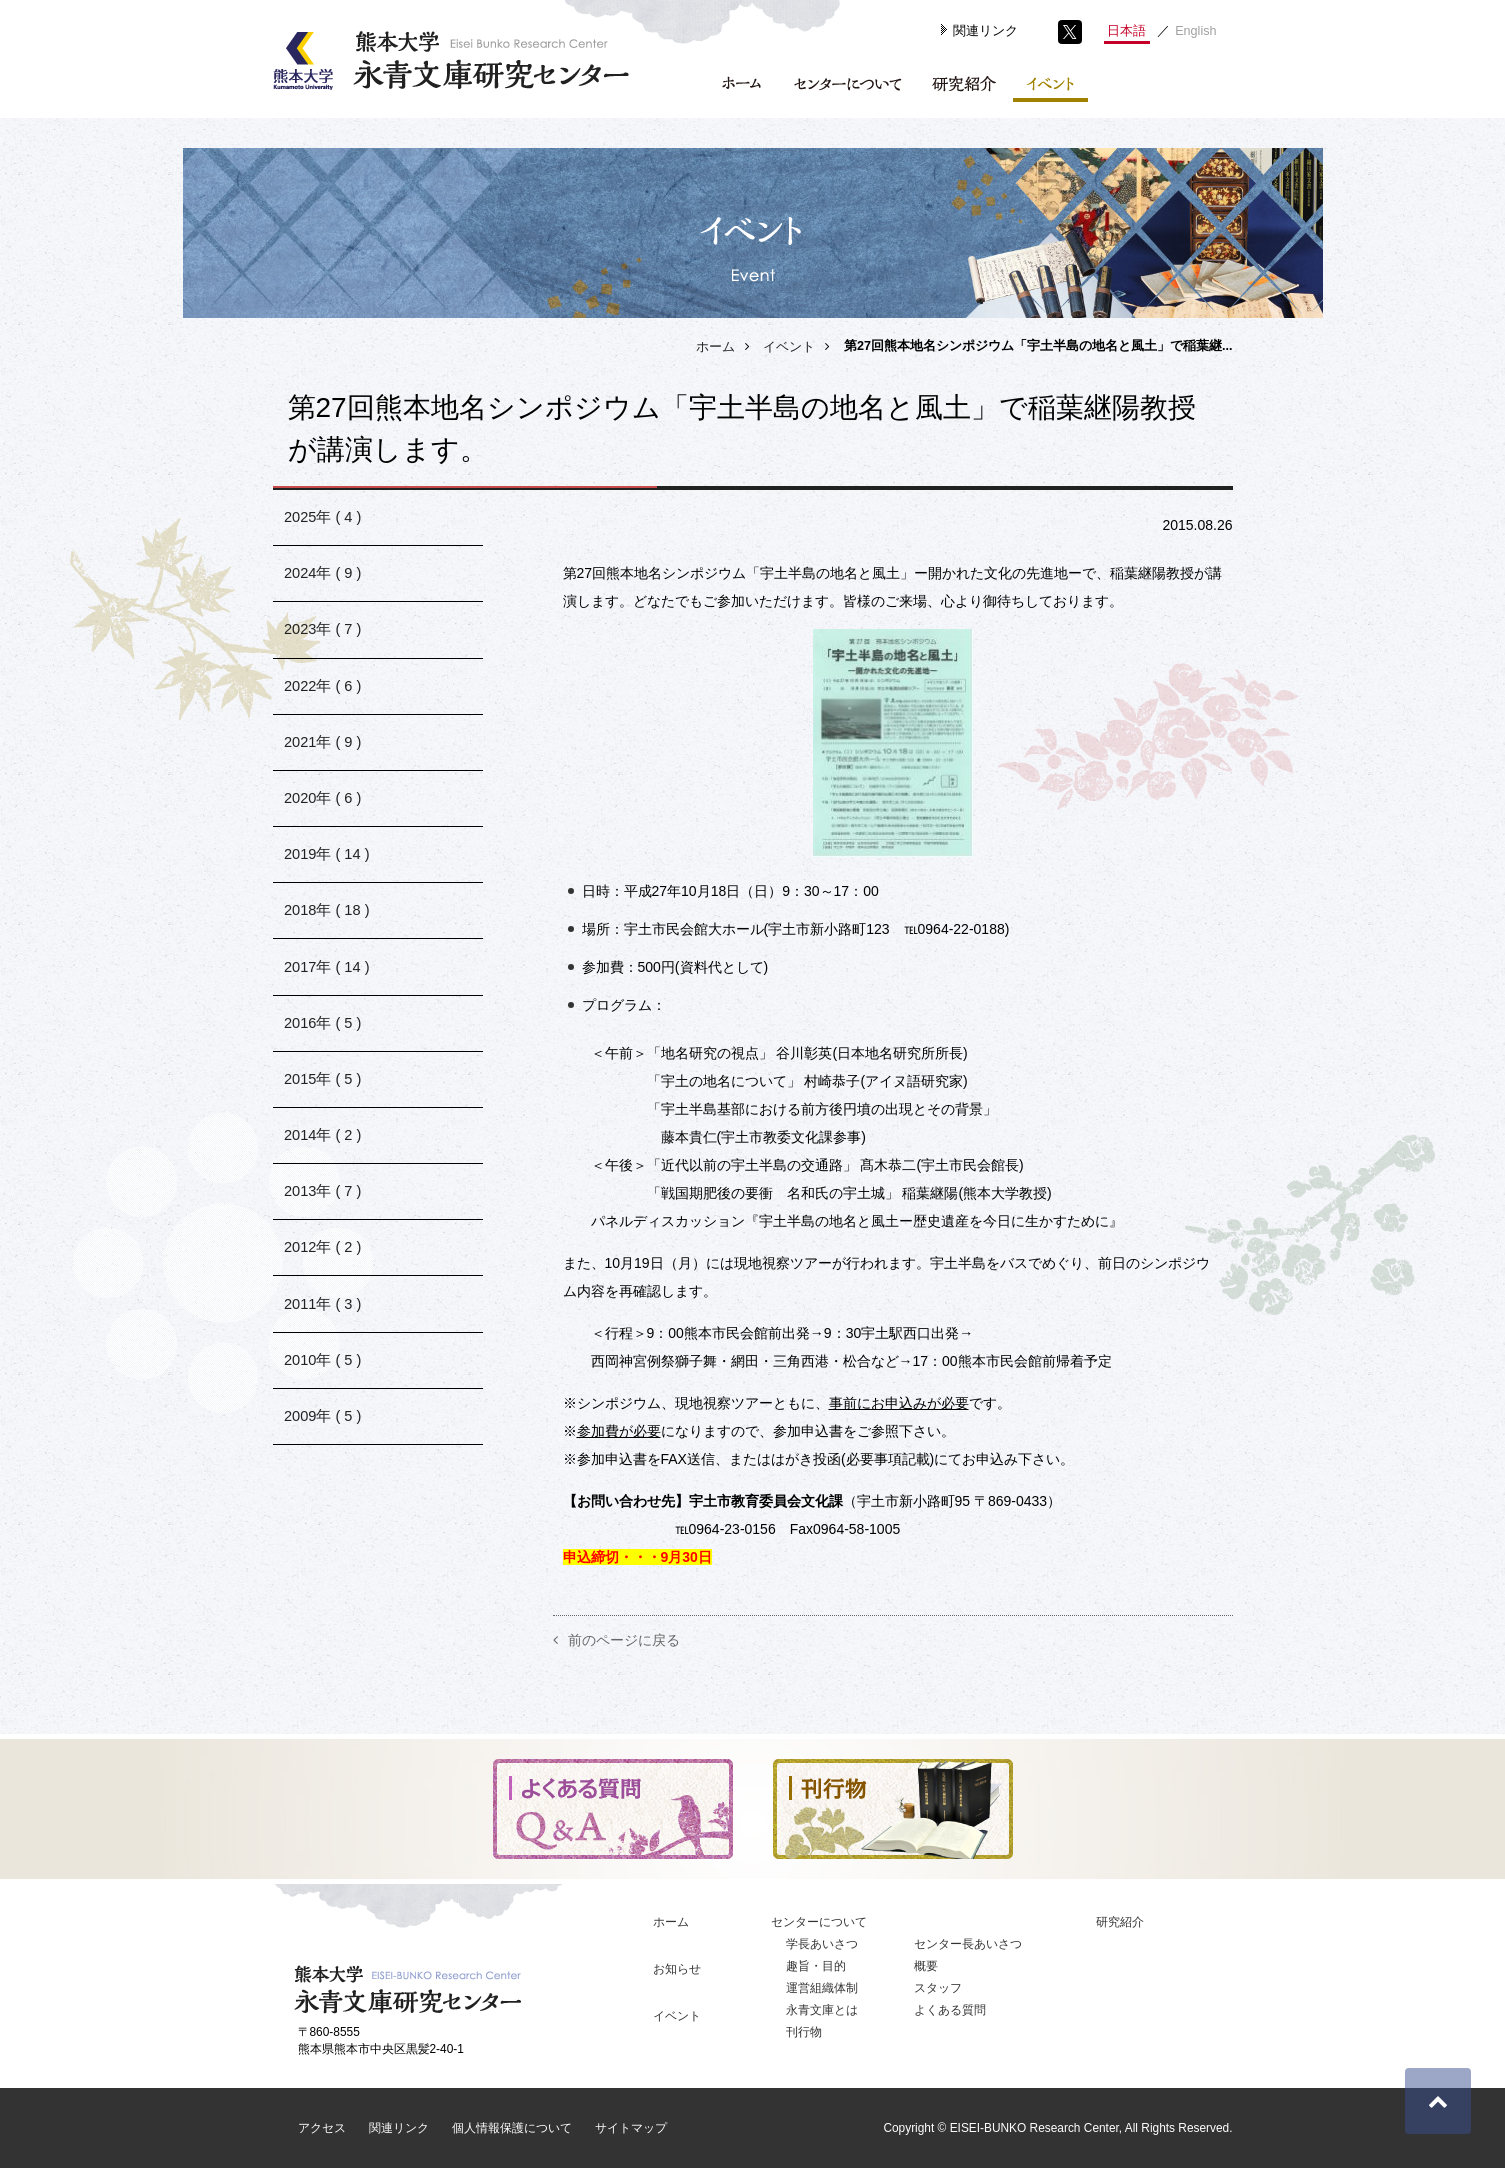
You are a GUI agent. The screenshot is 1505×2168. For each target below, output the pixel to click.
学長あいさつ (822, 1944)
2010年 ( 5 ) (323, 1465)
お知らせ (677, 1969)
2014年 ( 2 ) (323, 1213)
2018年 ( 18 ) (327, 961)
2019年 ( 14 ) (327, 898)
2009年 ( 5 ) (323, 1528)
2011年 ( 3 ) (323, 1402)
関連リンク (985, 31)
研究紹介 (1120, 1922)
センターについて (819, 1922)
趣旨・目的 (816, 1966)
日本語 (1126, 31)
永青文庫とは (822, 2010)
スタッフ (938, 1988)
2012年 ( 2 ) (323, 1339)
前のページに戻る (624, 1640)
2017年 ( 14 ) (327, 1024)
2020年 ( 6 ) (323, 835)
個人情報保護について (512, 2128)
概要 (926, 1966)
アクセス (322, 2128)
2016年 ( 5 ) (323, 1087)
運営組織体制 (822, 1988)
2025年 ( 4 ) (323, 520)
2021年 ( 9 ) (323, 772)
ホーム (715, 347)
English (1195, 31)
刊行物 (804, 2032)
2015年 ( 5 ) (323, 1150)
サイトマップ (631, 2128)
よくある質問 (950, 2010)
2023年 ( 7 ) (323, 646)
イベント (789, 347)
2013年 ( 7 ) (323, 1276)
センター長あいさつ (968, 1944)
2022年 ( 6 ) (323, 709)
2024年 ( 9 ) (323, 583)
